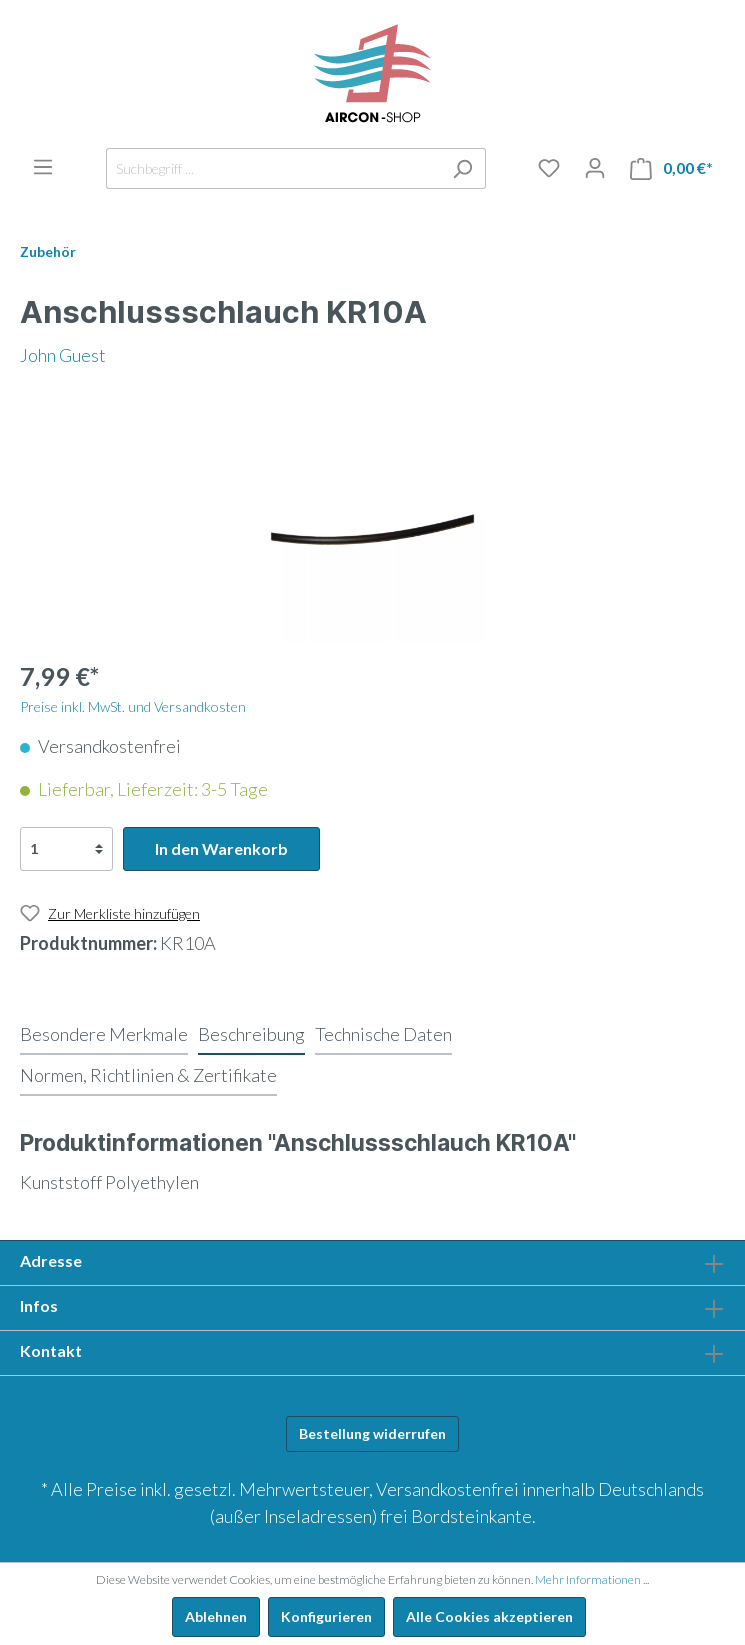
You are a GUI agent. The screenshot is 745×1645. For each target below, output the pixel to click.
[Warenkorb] (671, 168)
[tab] (104, 1034)
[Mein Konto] (595, 168)
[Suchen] (462, 168)
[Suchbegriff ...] (273, 168)
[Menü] (43, 167)
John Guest (63, 355)
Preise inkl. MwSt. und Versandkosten (133, 706)
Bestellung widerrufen (372, 1433)
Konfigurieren (326, 1616)
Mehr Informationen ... (592, 1579)
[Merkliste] (549, 168)
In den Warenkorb (221, 848)
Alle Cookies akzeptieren (489, 1616)
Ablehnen (216, 1616)
